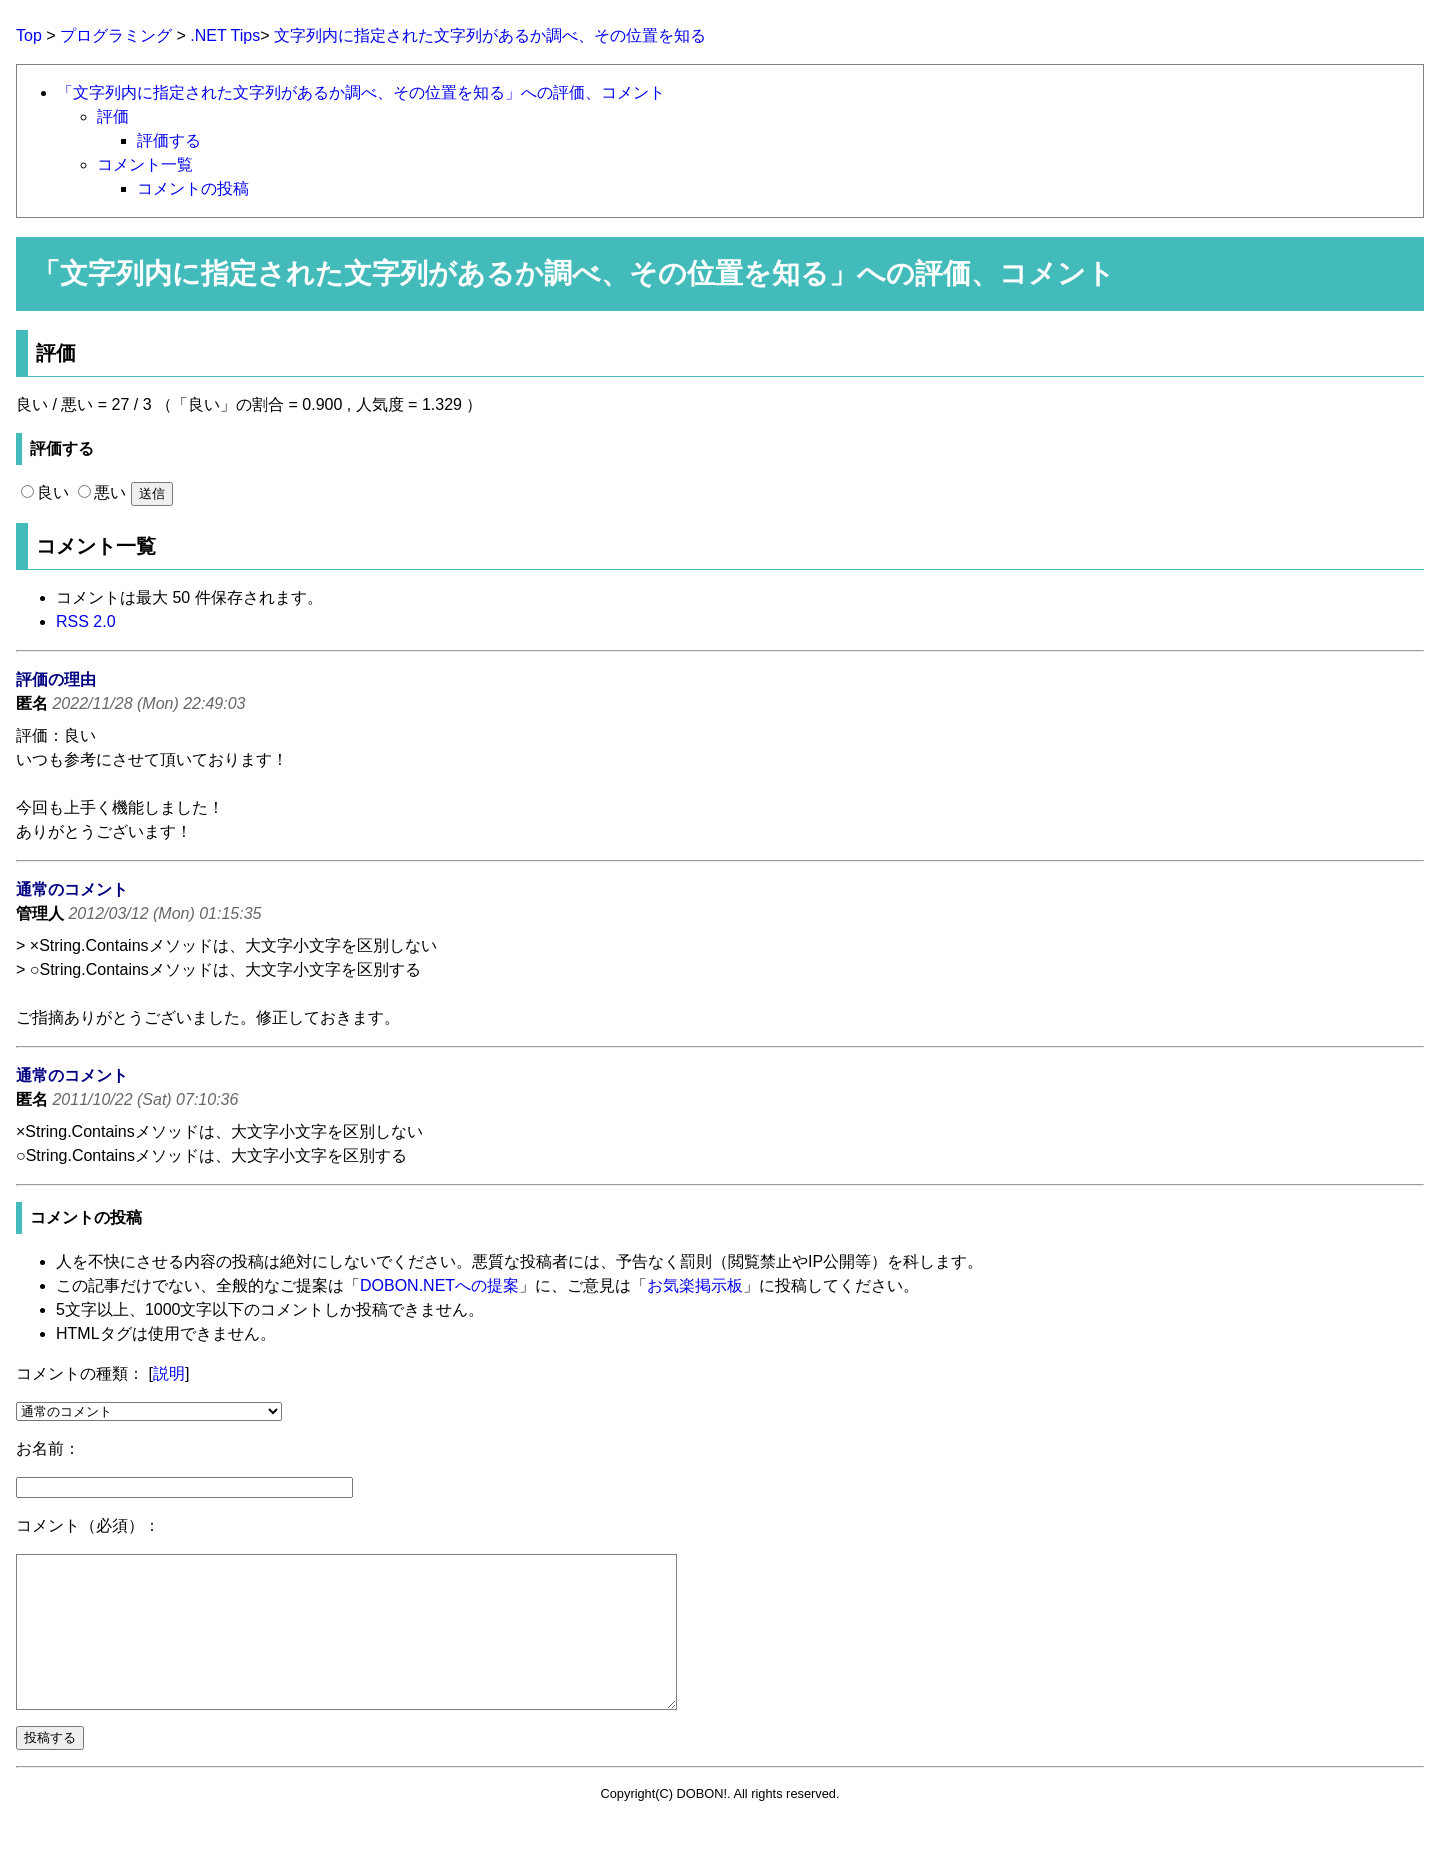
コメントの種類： (80, 1373)
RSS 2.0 (86, 621)
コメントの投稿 (193, 188)
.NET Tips (225, 35)
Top (29, 35)
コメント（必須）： (88, 1525)
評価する (169, 140)
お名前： (48, 1448)
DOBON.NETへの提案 (439, 1285)
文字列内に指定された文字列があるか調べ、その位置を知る (490, 35)
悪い (102, 492)
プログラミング (116, 35)
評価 (113, 116)
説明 (169, 1373)
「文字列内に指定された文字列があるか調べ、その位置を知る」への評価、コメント (361, 92)
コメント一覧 (145, 164)
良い (45, 492)
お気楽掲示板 (695, 1285)
